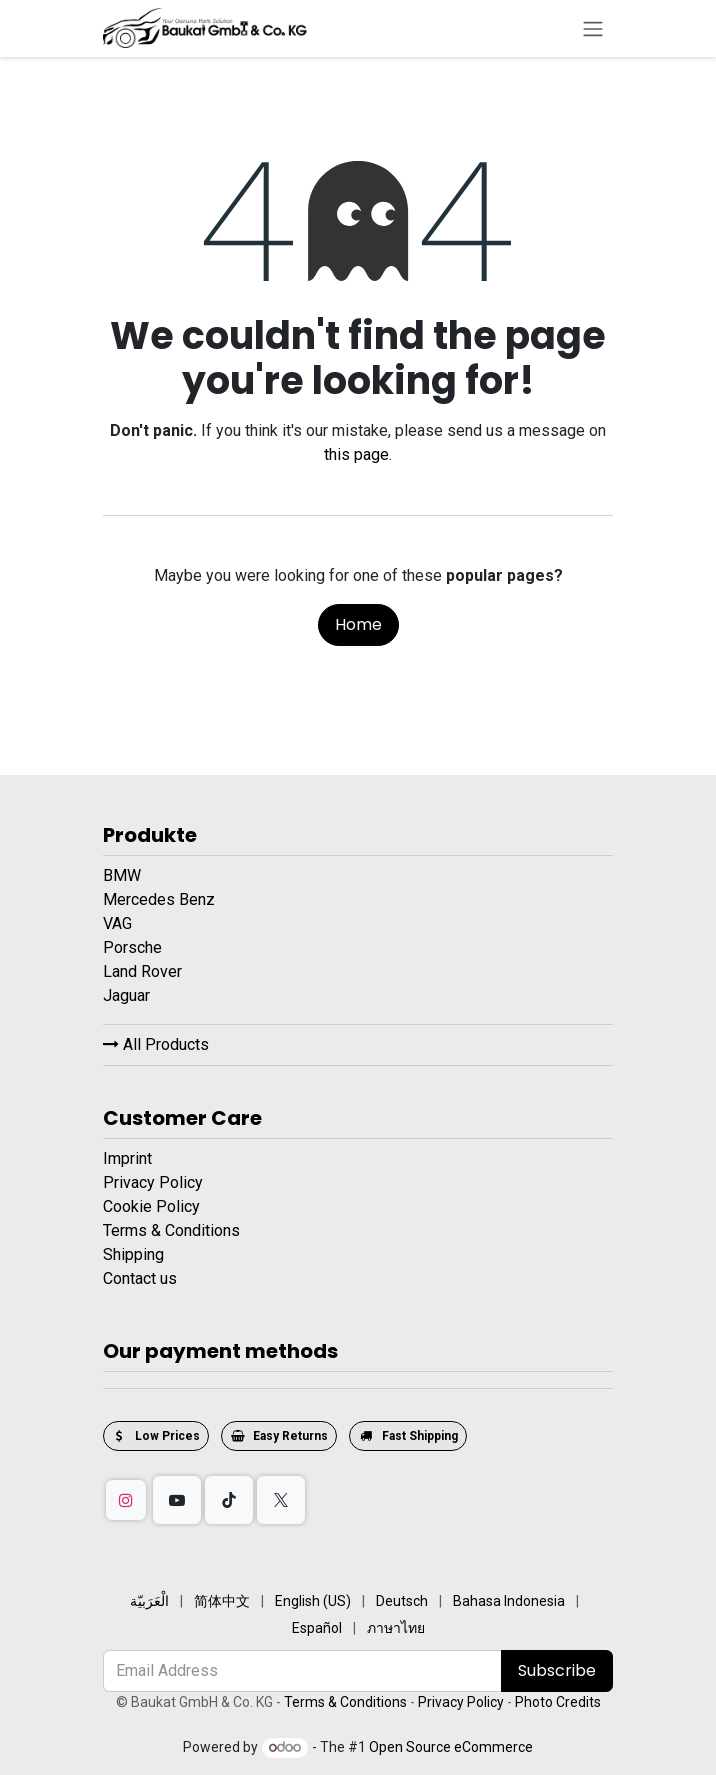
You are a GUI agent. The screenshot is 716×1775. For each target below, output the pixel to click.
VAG (119, 923)
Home (358, 624)
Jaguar (128, 995)
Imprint (127, 1158)
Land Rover (144, 971)
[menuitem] (149, 1601)
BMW (124, 875)
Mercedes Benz (161, 899)
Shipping (133, 1254)
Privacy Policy (153, 1182)
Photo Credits (558, 1702)
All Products (156, 1044)
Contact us (140, 1278)
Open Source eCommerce (451, 1747)
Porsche (134, 947)
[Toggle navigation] (593, 28)
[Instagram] (126, 1500)
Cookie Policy (151, 1206)
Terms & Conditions (171, 1230)
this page (356, 454)
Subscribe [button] (557, 1670)
